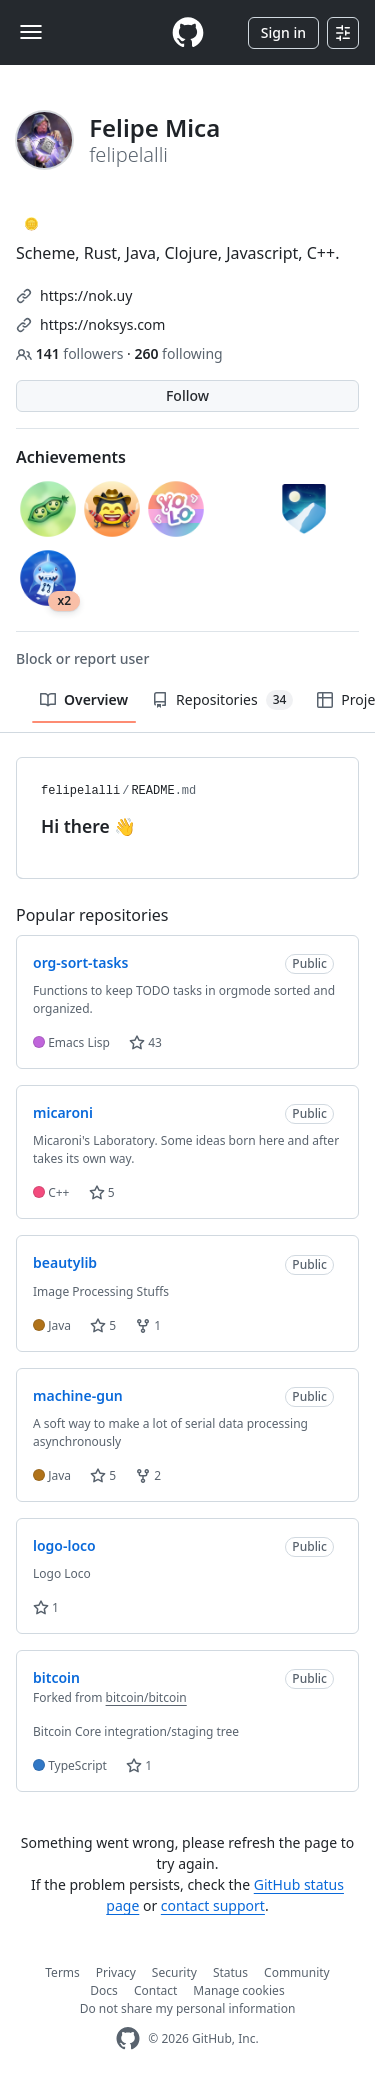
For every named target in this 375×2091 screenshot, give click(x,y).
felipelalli (80, 791)
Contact (155, 1990)
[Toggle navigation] (31, 32)
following (178, 353)
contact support (213, 1905)
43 (145, 1042)
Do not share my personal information (188, 2008)
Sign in (283, 32)
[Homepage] (188, 32)
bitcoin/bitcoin (146, 1697)
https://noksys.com (102, 324)
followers (71, 353)
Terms (62, 1972)
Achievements (71, 457)
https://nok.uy (86, 295)
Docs (104, 1990)
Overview (84, 699)
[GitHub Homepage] (128, 2038)
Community (297, 1972)
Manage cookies (238, 1990)
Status (230, 1972)
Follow (187, 395)
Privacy (116, 1972)
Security (174, 1972)
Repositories (222, 700)
